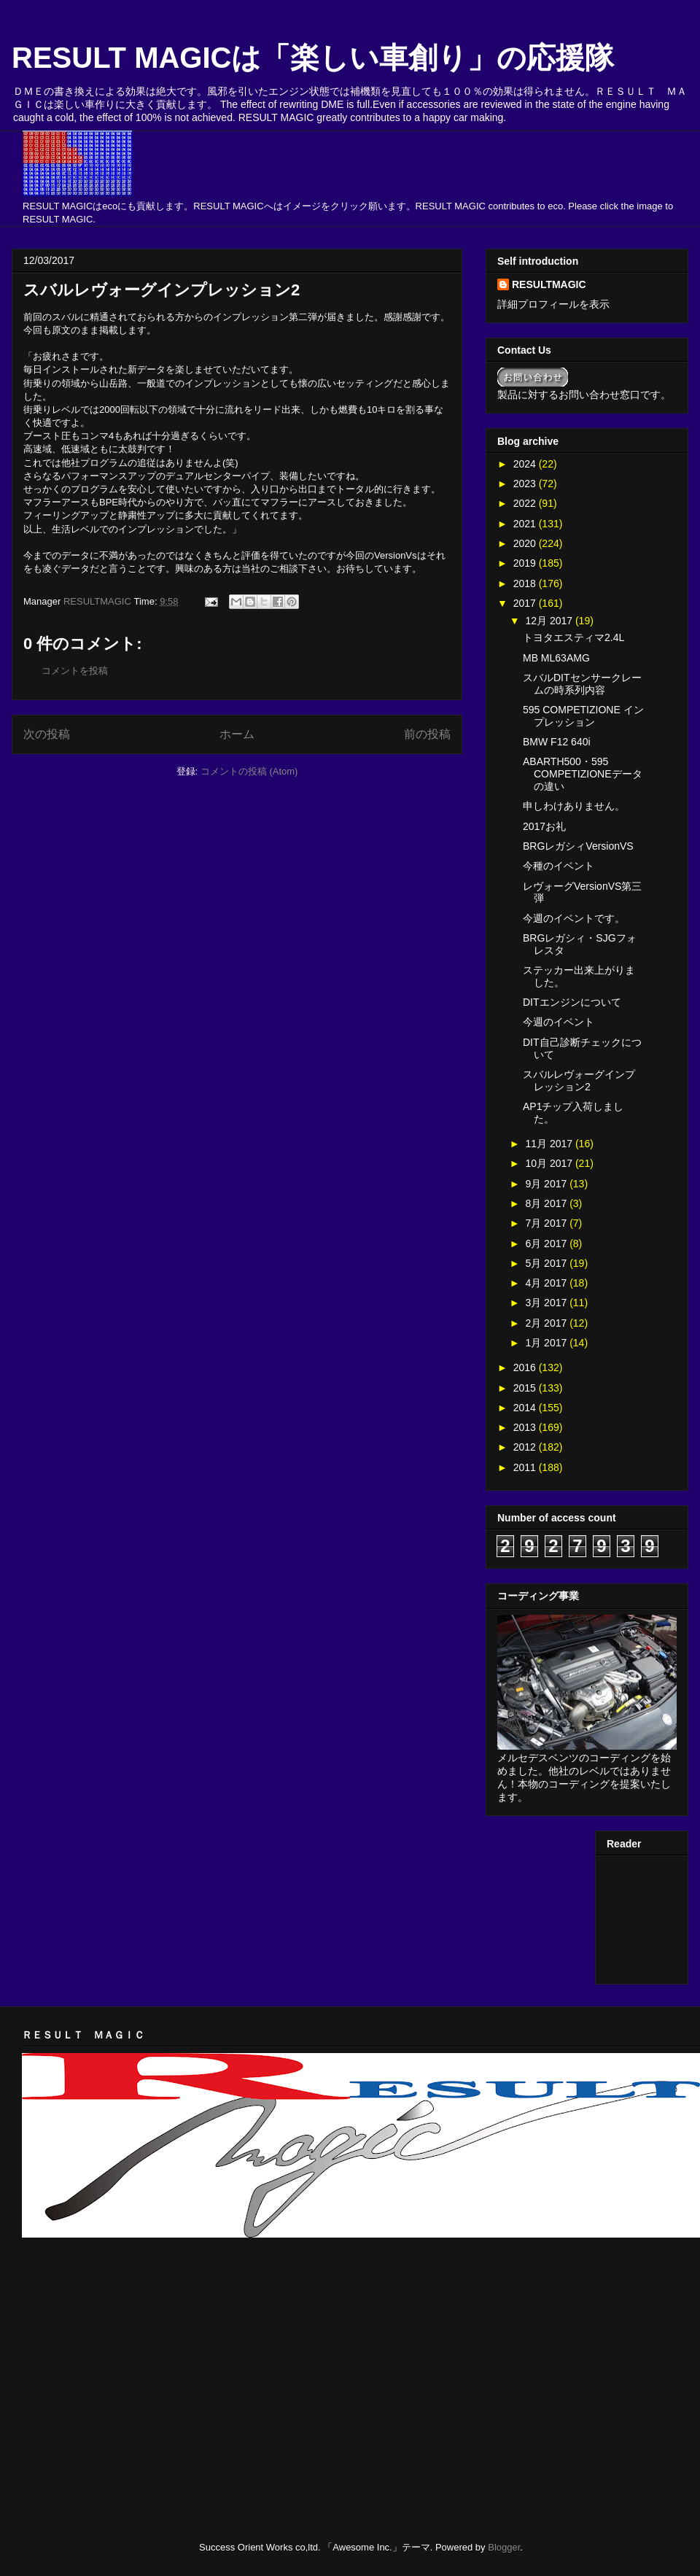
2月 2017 (547, 1323)
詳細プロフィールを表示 (553, 304)
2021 (526, 523)
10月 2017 (550, 1163)
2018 (526, 583)
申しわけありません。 (574, 806)
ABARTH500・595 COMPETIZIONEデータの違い (582, 774)
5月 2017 (547, 1263)
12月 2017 (550, 620)
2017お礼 (544, 826)
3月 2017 (547, 1302)
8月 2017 (547, 1203)
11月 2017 (550, 1143)
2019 (526, 563)
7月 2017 (547, 1223)
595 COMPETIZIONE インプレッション (583, 716)
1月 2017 (547, 1343)
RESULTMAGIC (549, 284)
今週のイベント (558, 1022)
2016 (526, 1367)
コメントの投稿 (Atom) (249, 771)
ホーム (236, 734)
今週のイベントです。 (574, 918)
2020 (526, 543)
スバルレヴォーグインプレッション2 (579, 1080)
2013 (526, 1427)
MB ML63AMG (556, 658)
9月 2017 (547, 1184)
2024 (526, 464)
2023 (526, 483)
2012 (526, 1447)
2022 (526, 503)
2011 (526, 1467)
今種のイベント (558, 866)
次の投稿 (46, 734)
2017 (526, 603)
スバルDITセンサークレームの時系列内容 (582, 684)
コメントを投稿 (75, 670)
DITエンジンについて (572, 1002)
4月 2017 (547, 1283)
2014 (526, 1407)
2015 (526, 1388)
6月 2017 (547, 1243)
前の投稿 (427, 734)
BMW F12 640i (557, 742)
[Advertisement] (192, 2286)
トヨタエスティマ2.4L (573, 637)
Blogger (504, 2547)
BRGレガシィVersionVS (578, 846)
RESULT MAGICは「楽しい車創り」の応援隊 (313, 58)
